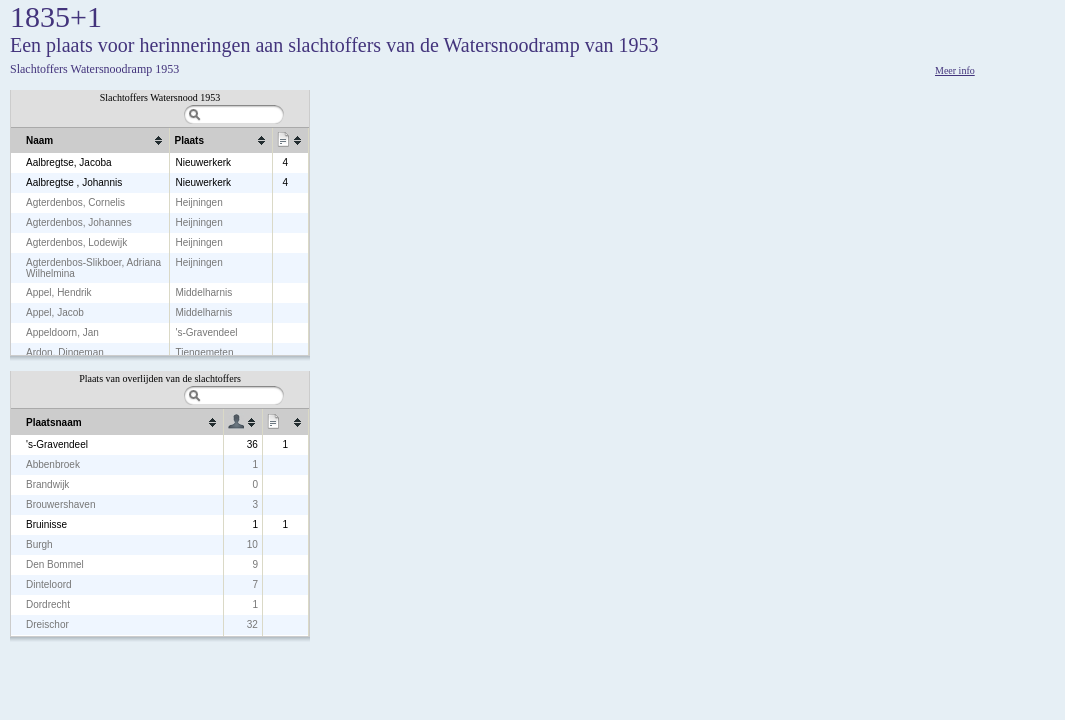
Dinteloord (49, 584)
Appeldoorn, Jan (62, 332)
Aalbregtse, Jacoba (69, 162)
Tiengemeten (204, 352)
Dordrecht (48, 604)
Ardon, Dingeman (65, 352)
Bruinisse (46, 524)
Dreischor (47, 624)
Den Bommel (55, 564)
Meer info (955, 70)
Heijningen (198, 202)
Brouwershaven (60, 504)
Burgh (39, 544)
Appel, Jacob (55, 312)
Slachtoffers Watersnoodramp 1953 (94, 69)
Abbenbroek (53, 464)
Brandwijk (47, 484)
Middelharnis (203, 292)
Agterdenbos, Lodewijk (76, 242)
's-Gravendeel (206, 332)
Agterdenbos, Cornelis (75, 202)
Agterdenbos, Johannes (79, 222)
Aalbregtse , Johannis (74, 182)
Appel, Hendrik (59, 292)
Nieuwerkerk (203, 162)
